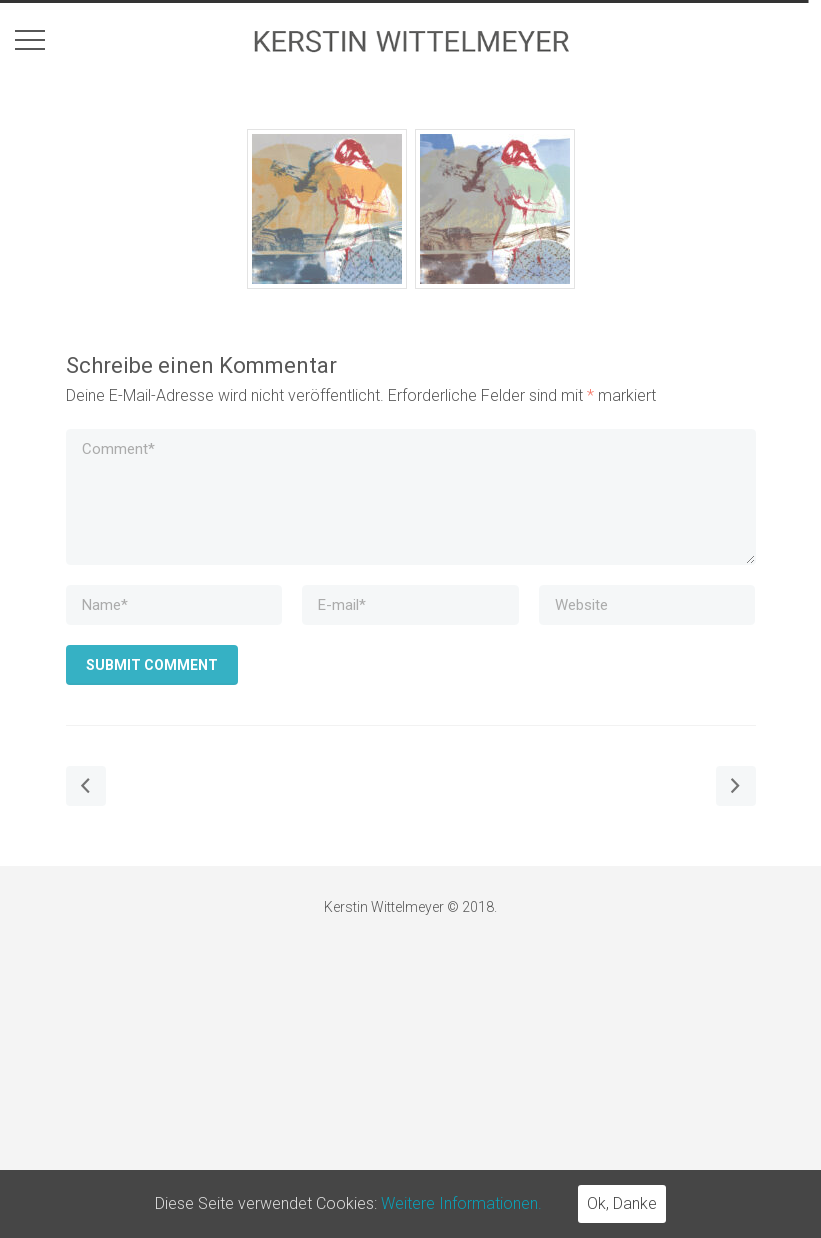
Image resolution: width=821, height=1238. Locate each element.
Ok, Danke (622, 1203)
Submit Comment (152, 665)
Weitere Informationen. (461, 1203)
